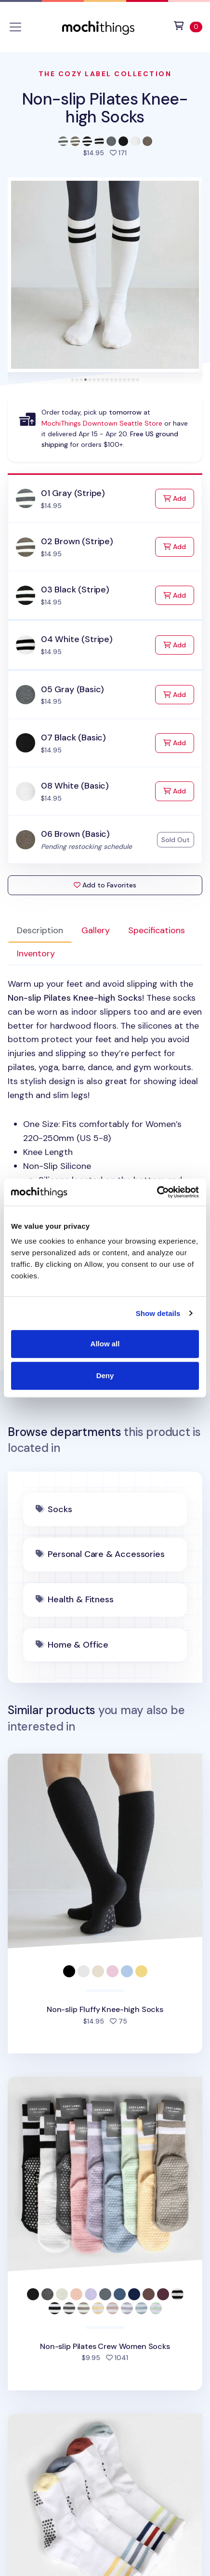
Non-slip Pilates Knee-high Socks (105, 108)
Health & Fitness (80, 1599)
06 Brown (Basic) (75, 834)
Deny (105, 1375)
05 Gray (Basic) (72, 689)
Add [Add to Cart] (178, 498)
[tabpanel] (105, 1152)
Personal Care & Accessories (106, 1554)
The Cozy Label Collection (105, 73)
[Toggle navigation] (15, 27)
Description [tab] (40, 930)
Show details (158, 1313)
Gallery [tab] (95, 930)
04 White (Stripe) (77, 639)
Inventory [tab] (36, 953)
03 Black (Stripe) (75, 589)
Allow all (105, 1344)
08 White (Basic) (75, 786)
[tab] (72, 379)
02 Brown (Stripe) (77, 541)
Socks (60, 1509)
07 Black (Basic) (73, 737)
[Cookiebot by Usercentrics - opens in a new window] (157, 1192)
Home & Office (78, 1644)
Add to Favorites (105, 885)
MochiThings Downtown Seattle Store (101, 423)
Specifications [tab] (156, 930)
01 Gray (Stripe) (73, 493)
